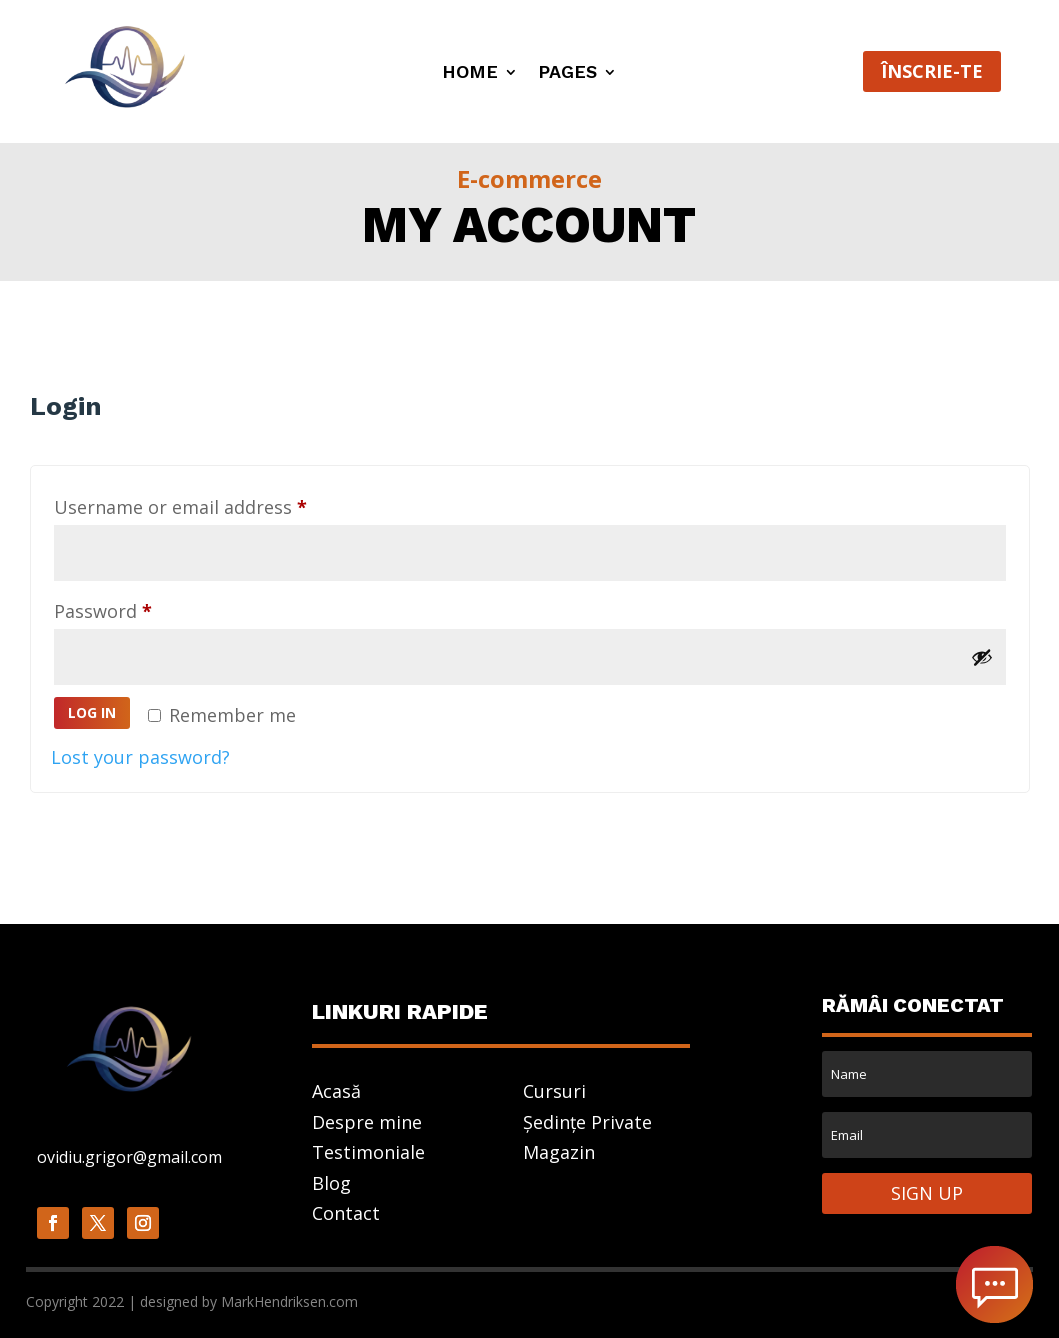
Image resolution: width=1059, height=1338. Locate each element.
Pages (567, 73)
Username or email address (218, 504)
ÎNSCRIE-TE (932, 71)
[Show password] (982, 657)
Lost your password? (140, 757)
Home (470, 73)
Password (141, 608)
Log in (92, 712)
